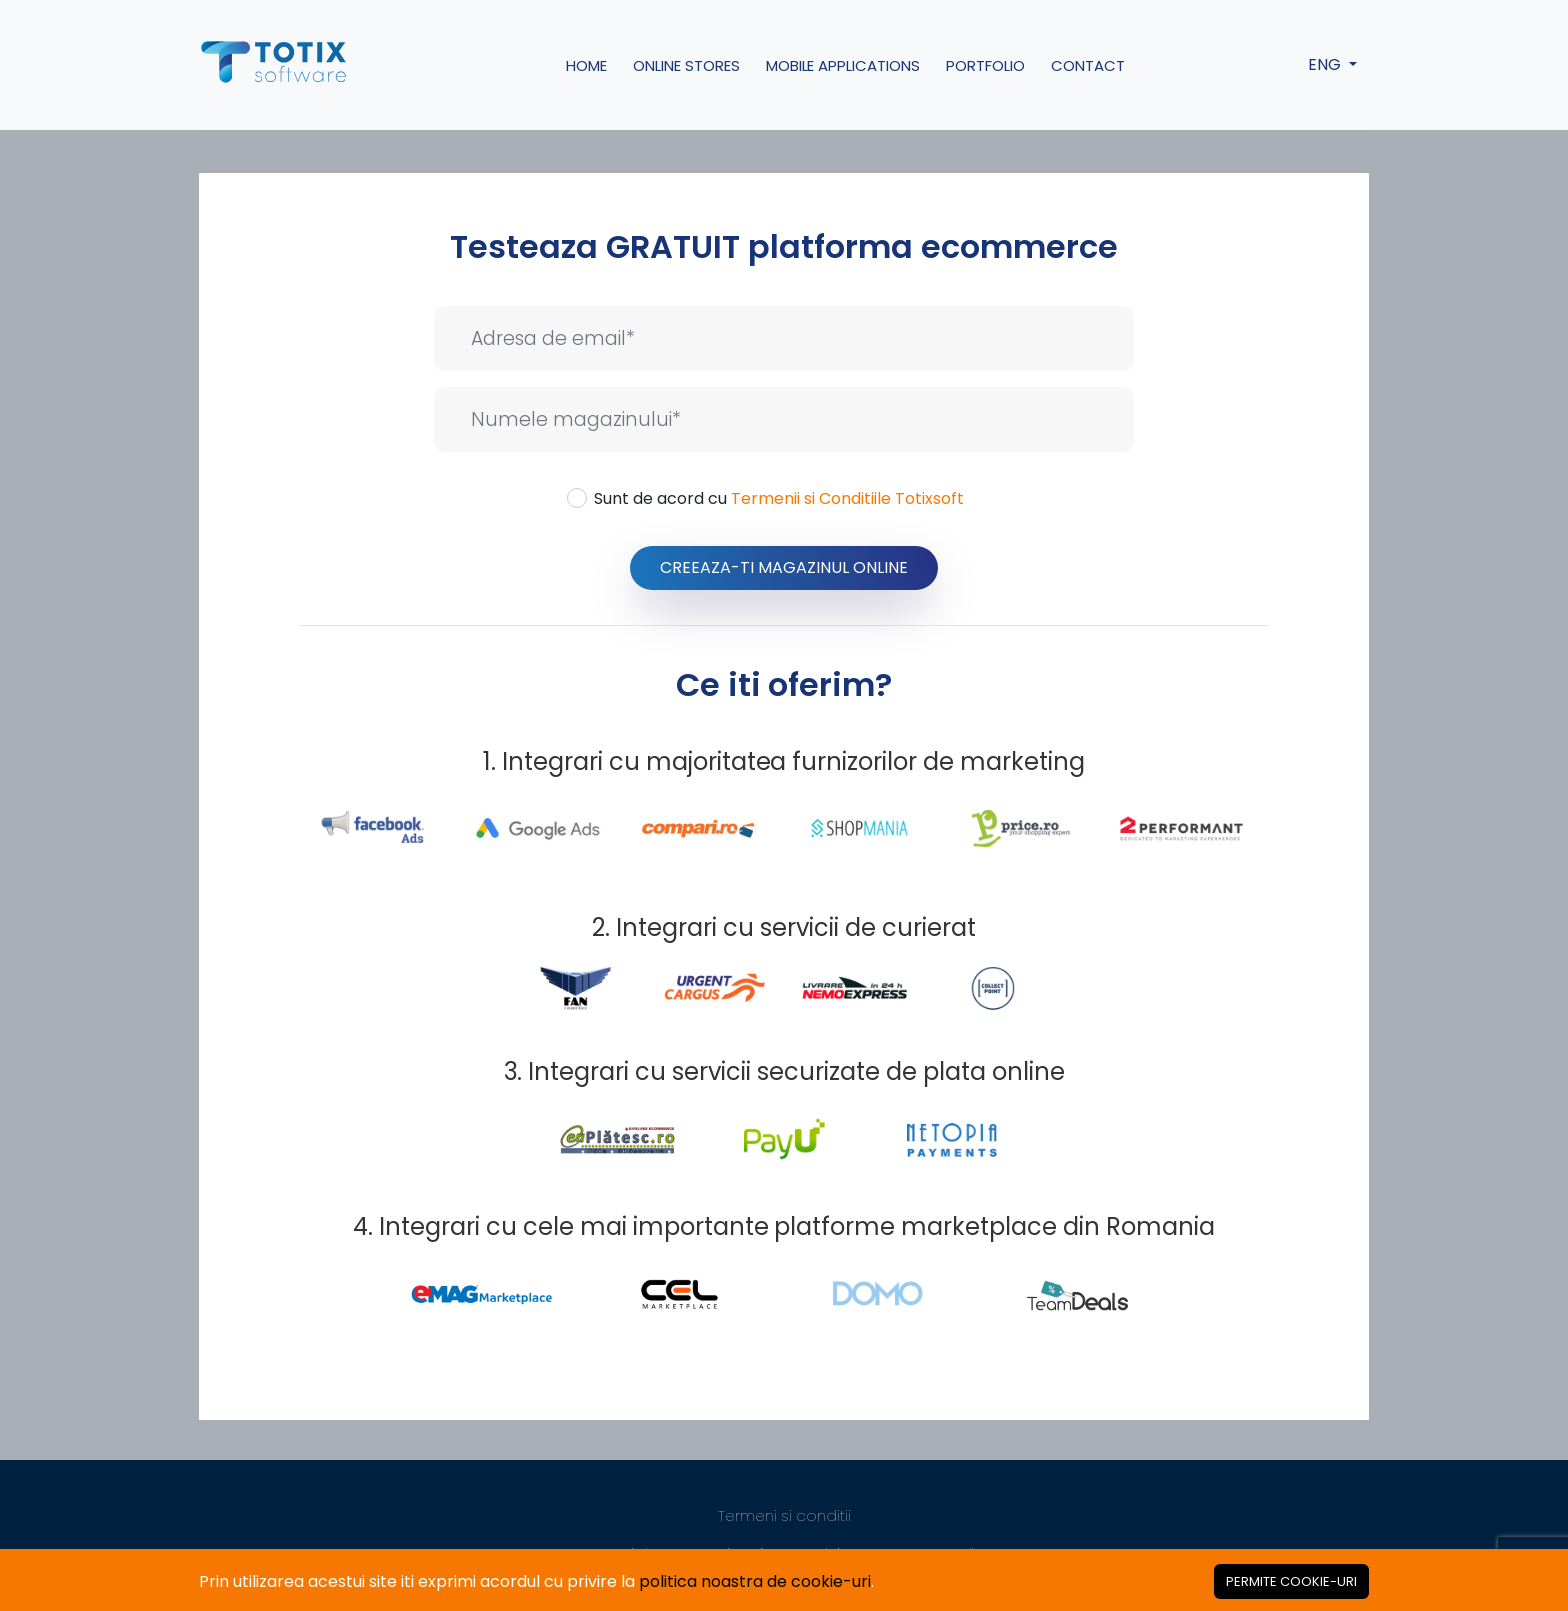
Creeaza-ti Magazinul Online (784, 567)
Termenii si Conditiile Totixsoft (847, 498)
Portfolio (985, 65)
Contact (1088, 65)
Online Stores (686, 65)
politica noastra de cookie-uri (755, 1581)
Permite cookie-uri (1291, 1581)
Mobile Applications (843, 65)
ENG (1326, 64)
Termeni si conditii (784, 1515)
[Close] (1291, 1581)
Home (586, 65)
